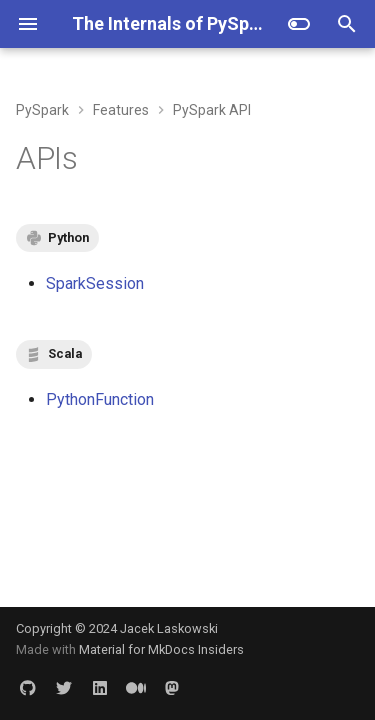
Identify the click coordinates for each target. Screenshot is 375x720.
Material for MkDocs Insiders (161, 649)
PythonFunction (100, 399)
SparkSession (95, 283)
